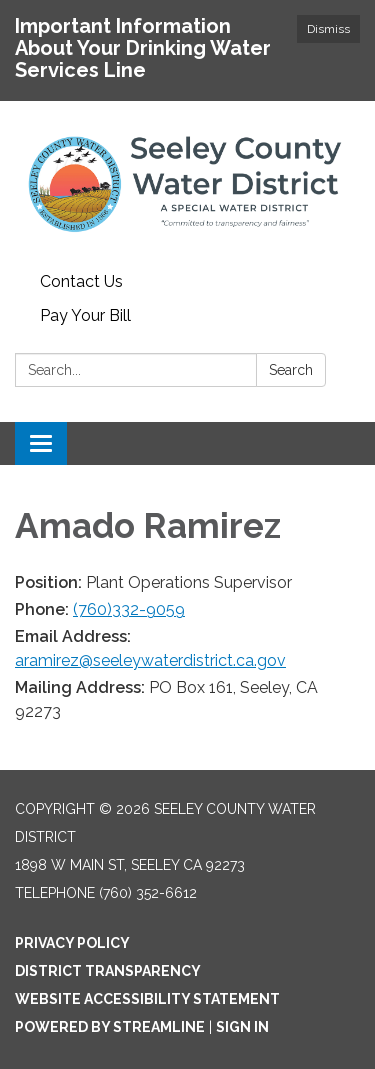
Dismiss (328, 29)
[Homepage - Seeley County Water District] (187, 183)
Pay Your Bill (85, 315)
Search (291, 370)
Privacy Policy (72, 943)
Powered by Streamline (110, 1027)
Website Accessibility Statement (147, 999)
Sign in (242, 1027)
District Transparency (108, 971)
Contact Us (81, 281)
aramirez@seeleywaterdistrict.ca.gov (150, 660)
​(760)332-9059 (129, 609)
